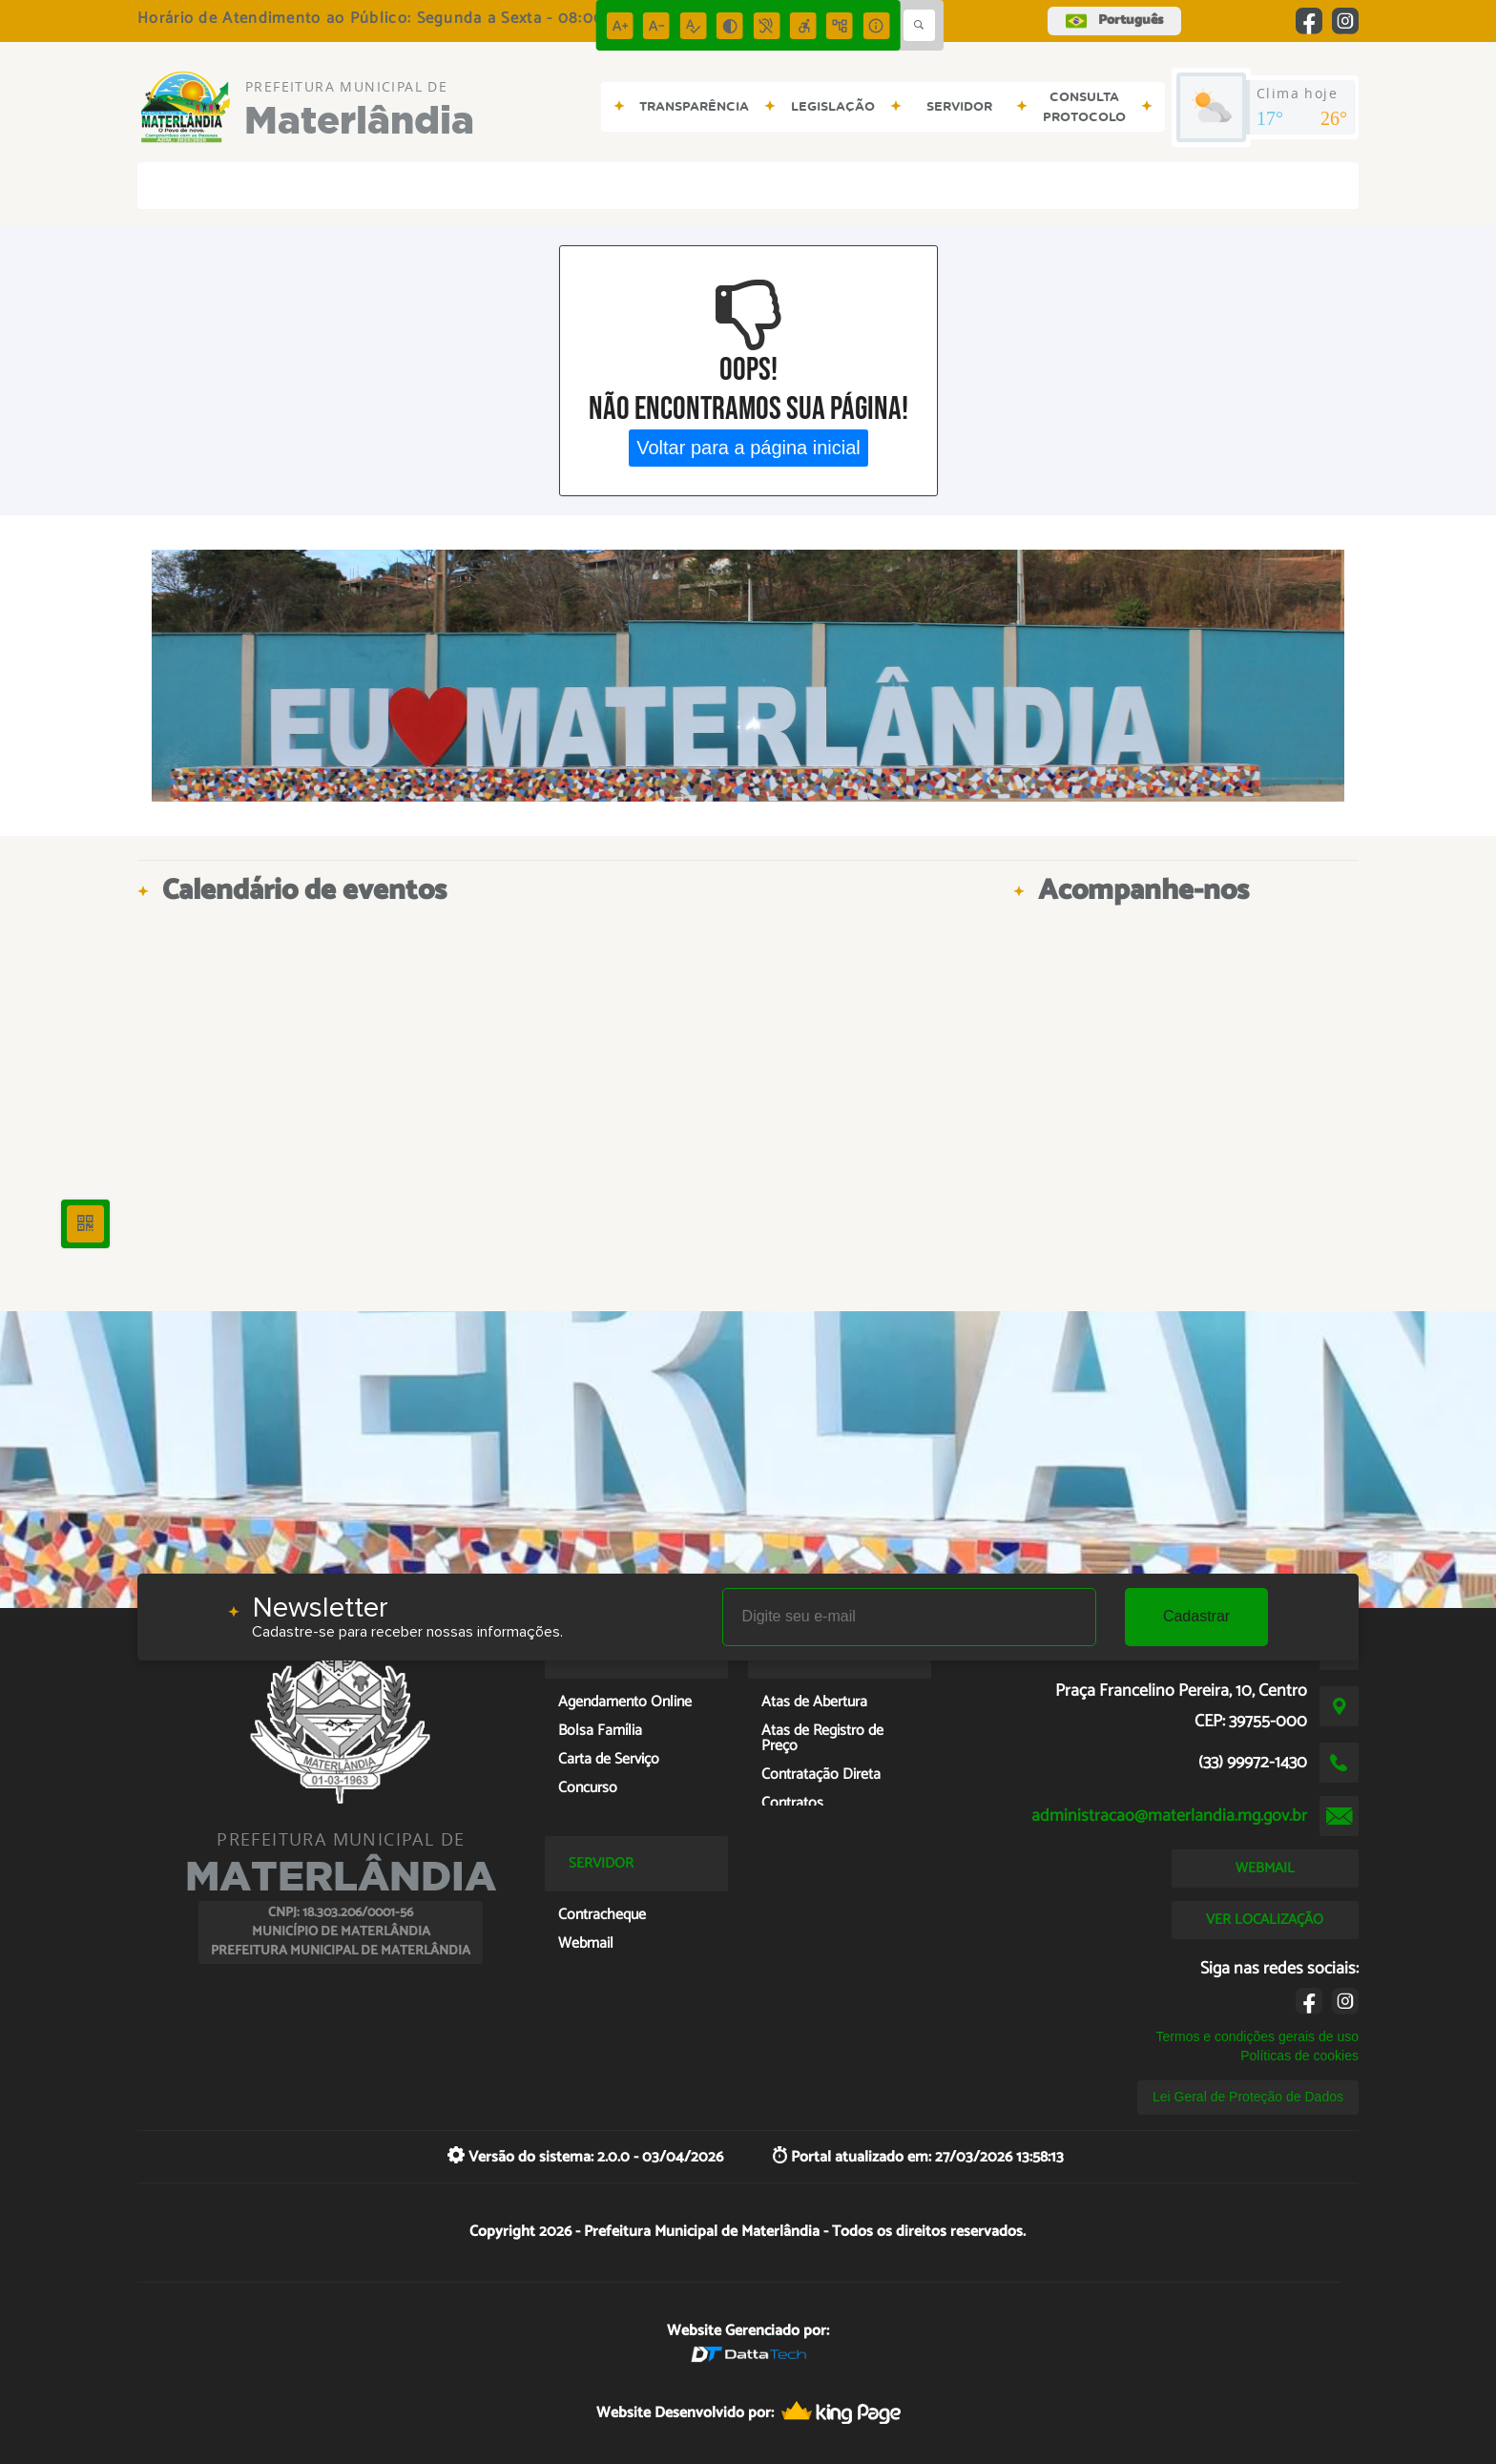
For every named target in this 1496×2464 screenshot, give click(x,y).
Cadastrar (1196, 1616)
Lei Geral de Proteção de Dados (1248, 2096)
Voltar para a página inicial (748, 447)
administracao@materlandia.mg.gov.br (1169, 1816)
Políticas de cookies (1299, 2055)
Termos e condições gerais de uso (1257, 2036)
